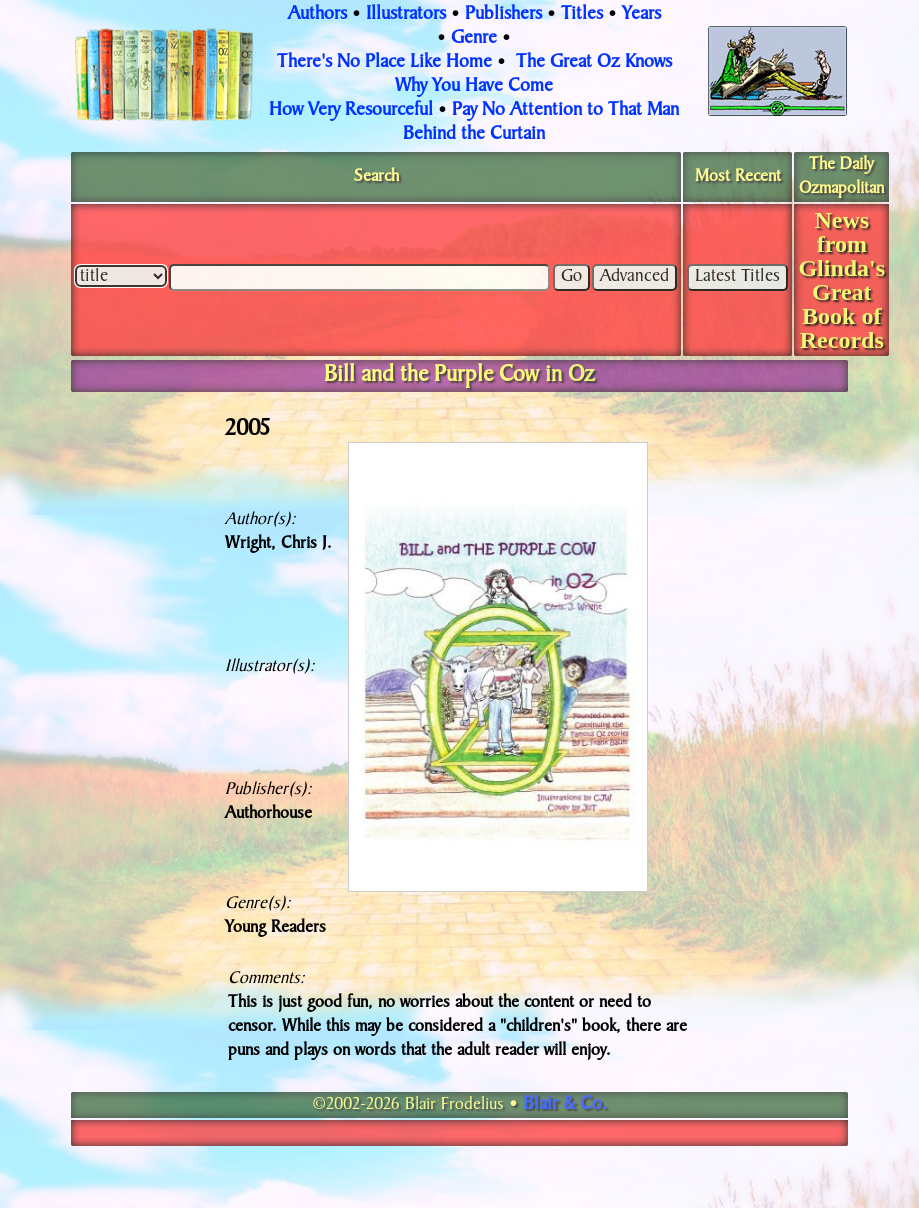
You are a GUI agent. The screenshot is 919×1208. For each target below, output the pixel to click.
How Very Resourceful (351, 111)
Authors (317, 15)
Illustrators (406, 15)
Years (641, 15)
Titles (582, 15)
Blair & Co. (565, 1105)
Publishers (503, 15)
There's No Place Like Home (384, 63)
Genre (474, 39)
